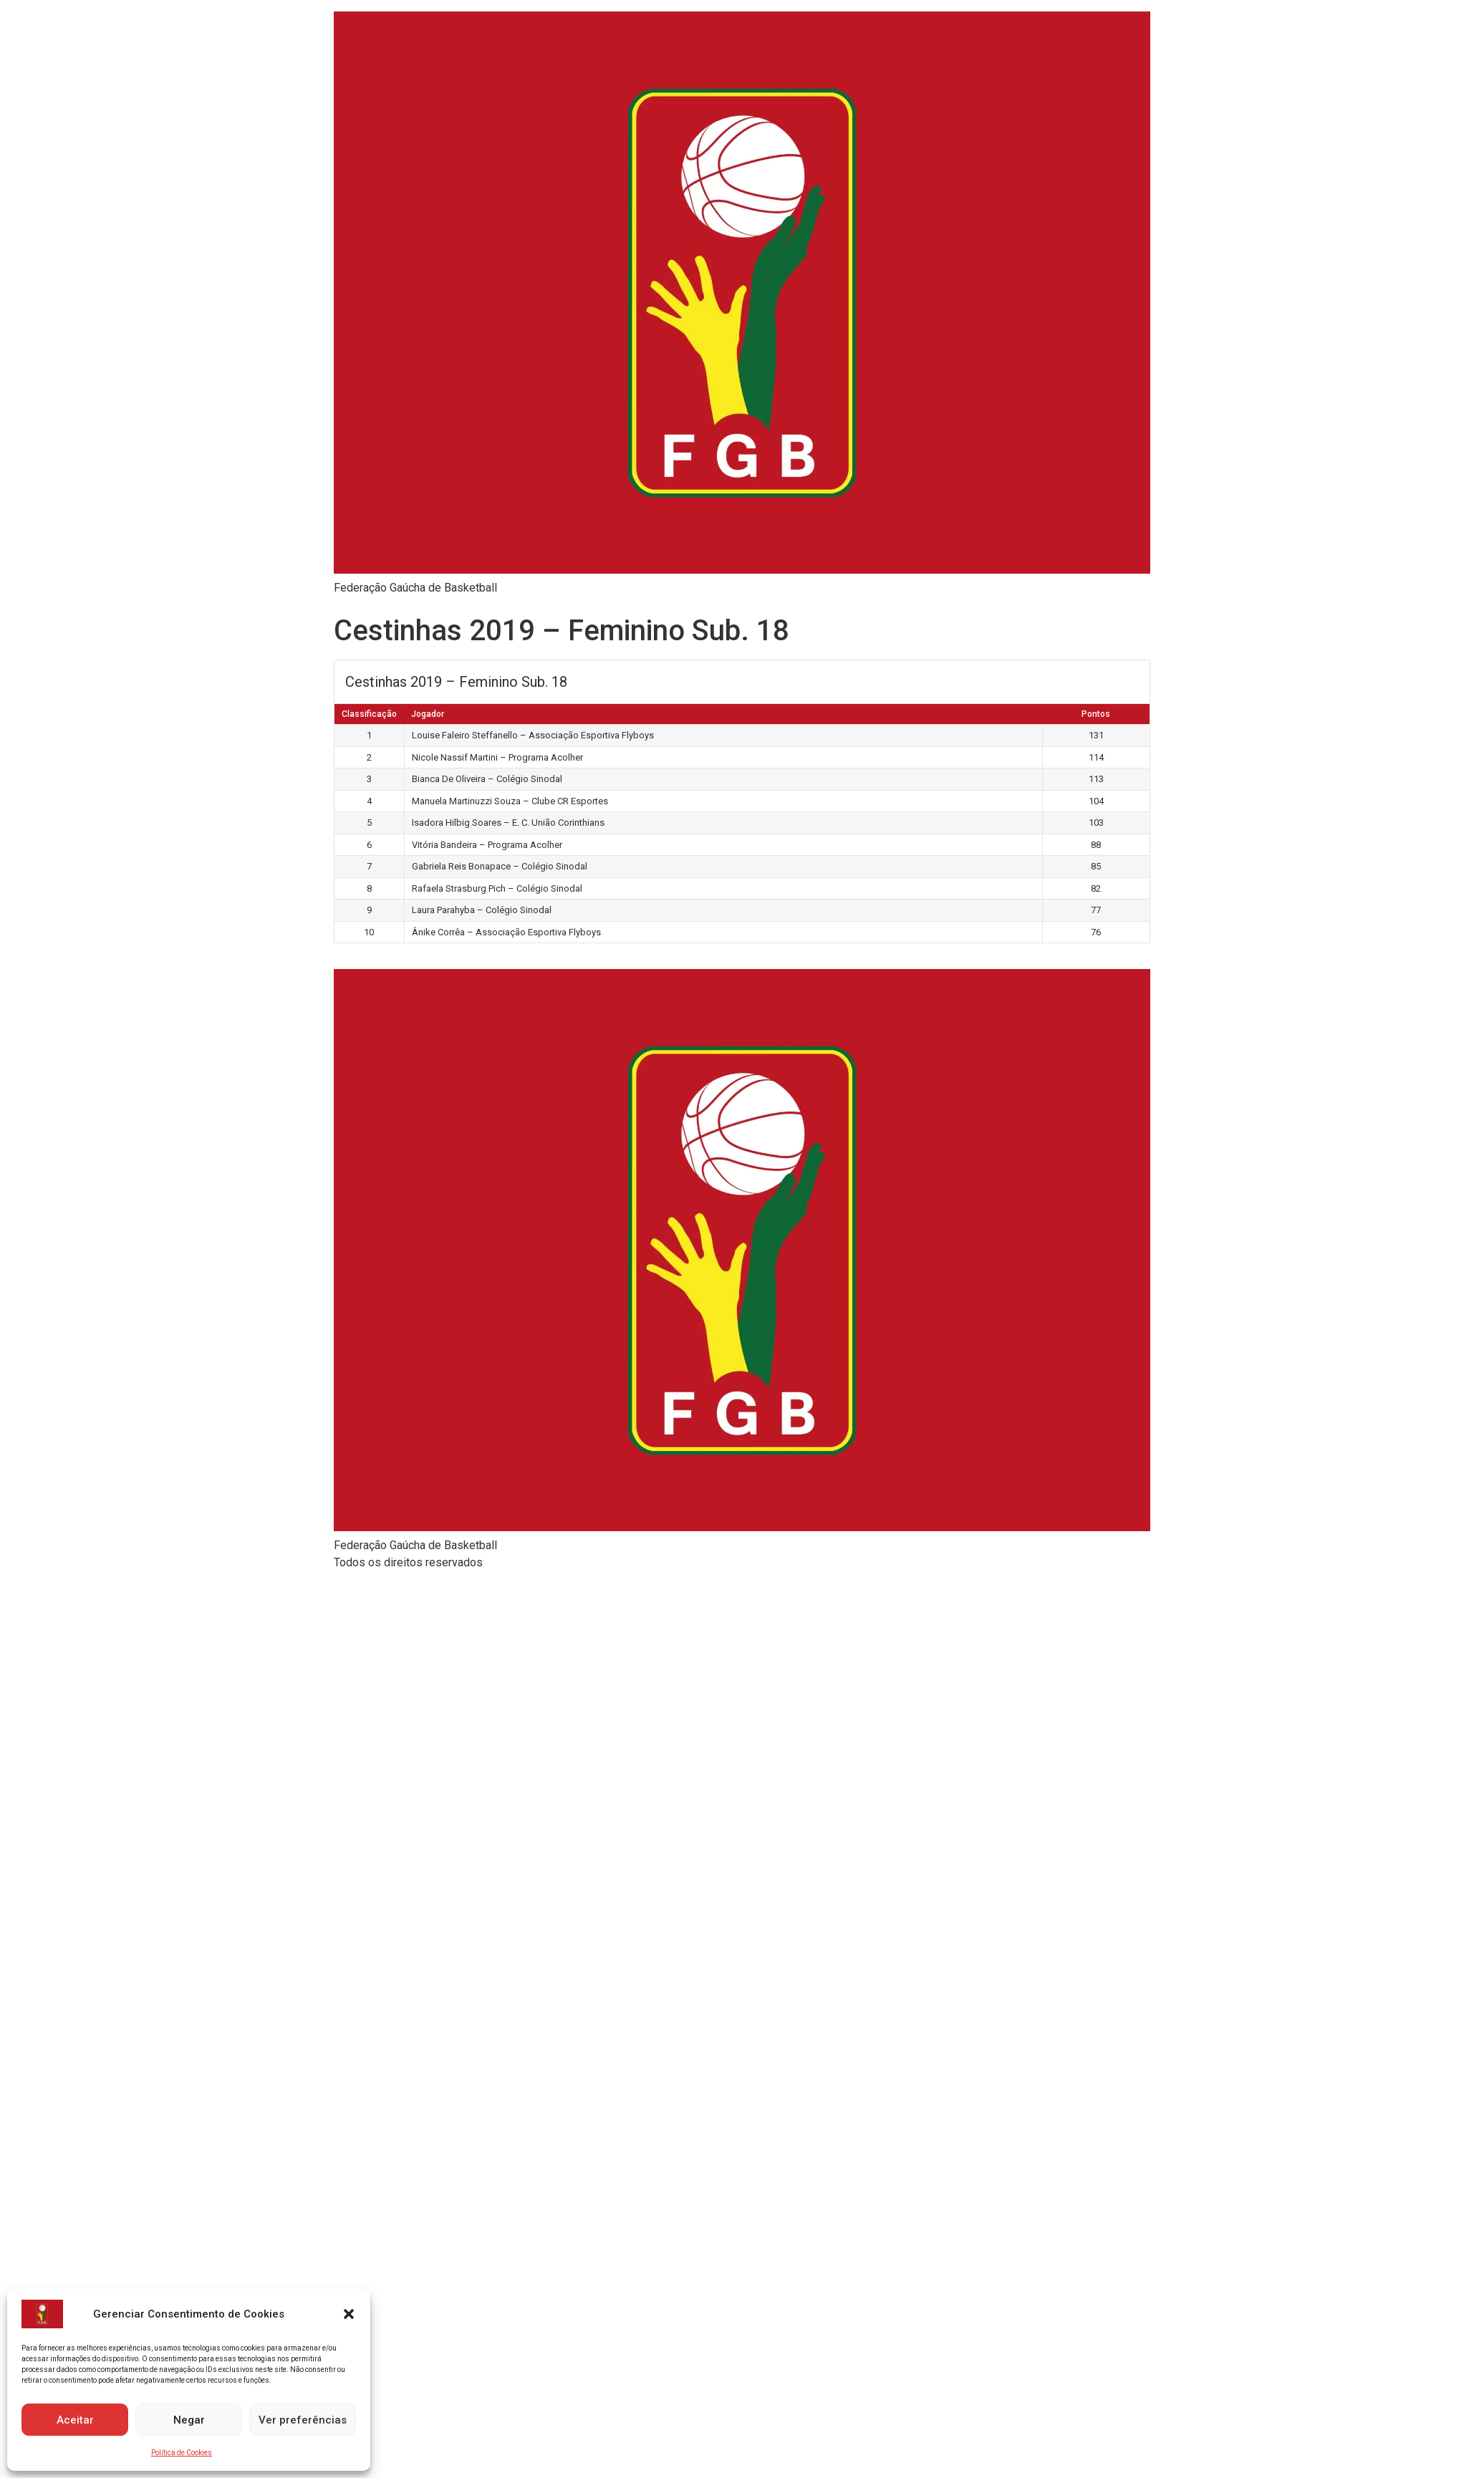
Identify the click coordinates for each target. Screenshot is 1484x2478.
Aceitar (75, 2420)
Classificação (369, 714)
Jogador (427, 714)
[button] (349, 2314)
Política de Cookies (181, 2453)
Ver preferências (303, 2420)
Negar (189, 2420)
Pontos (1095, 714)
